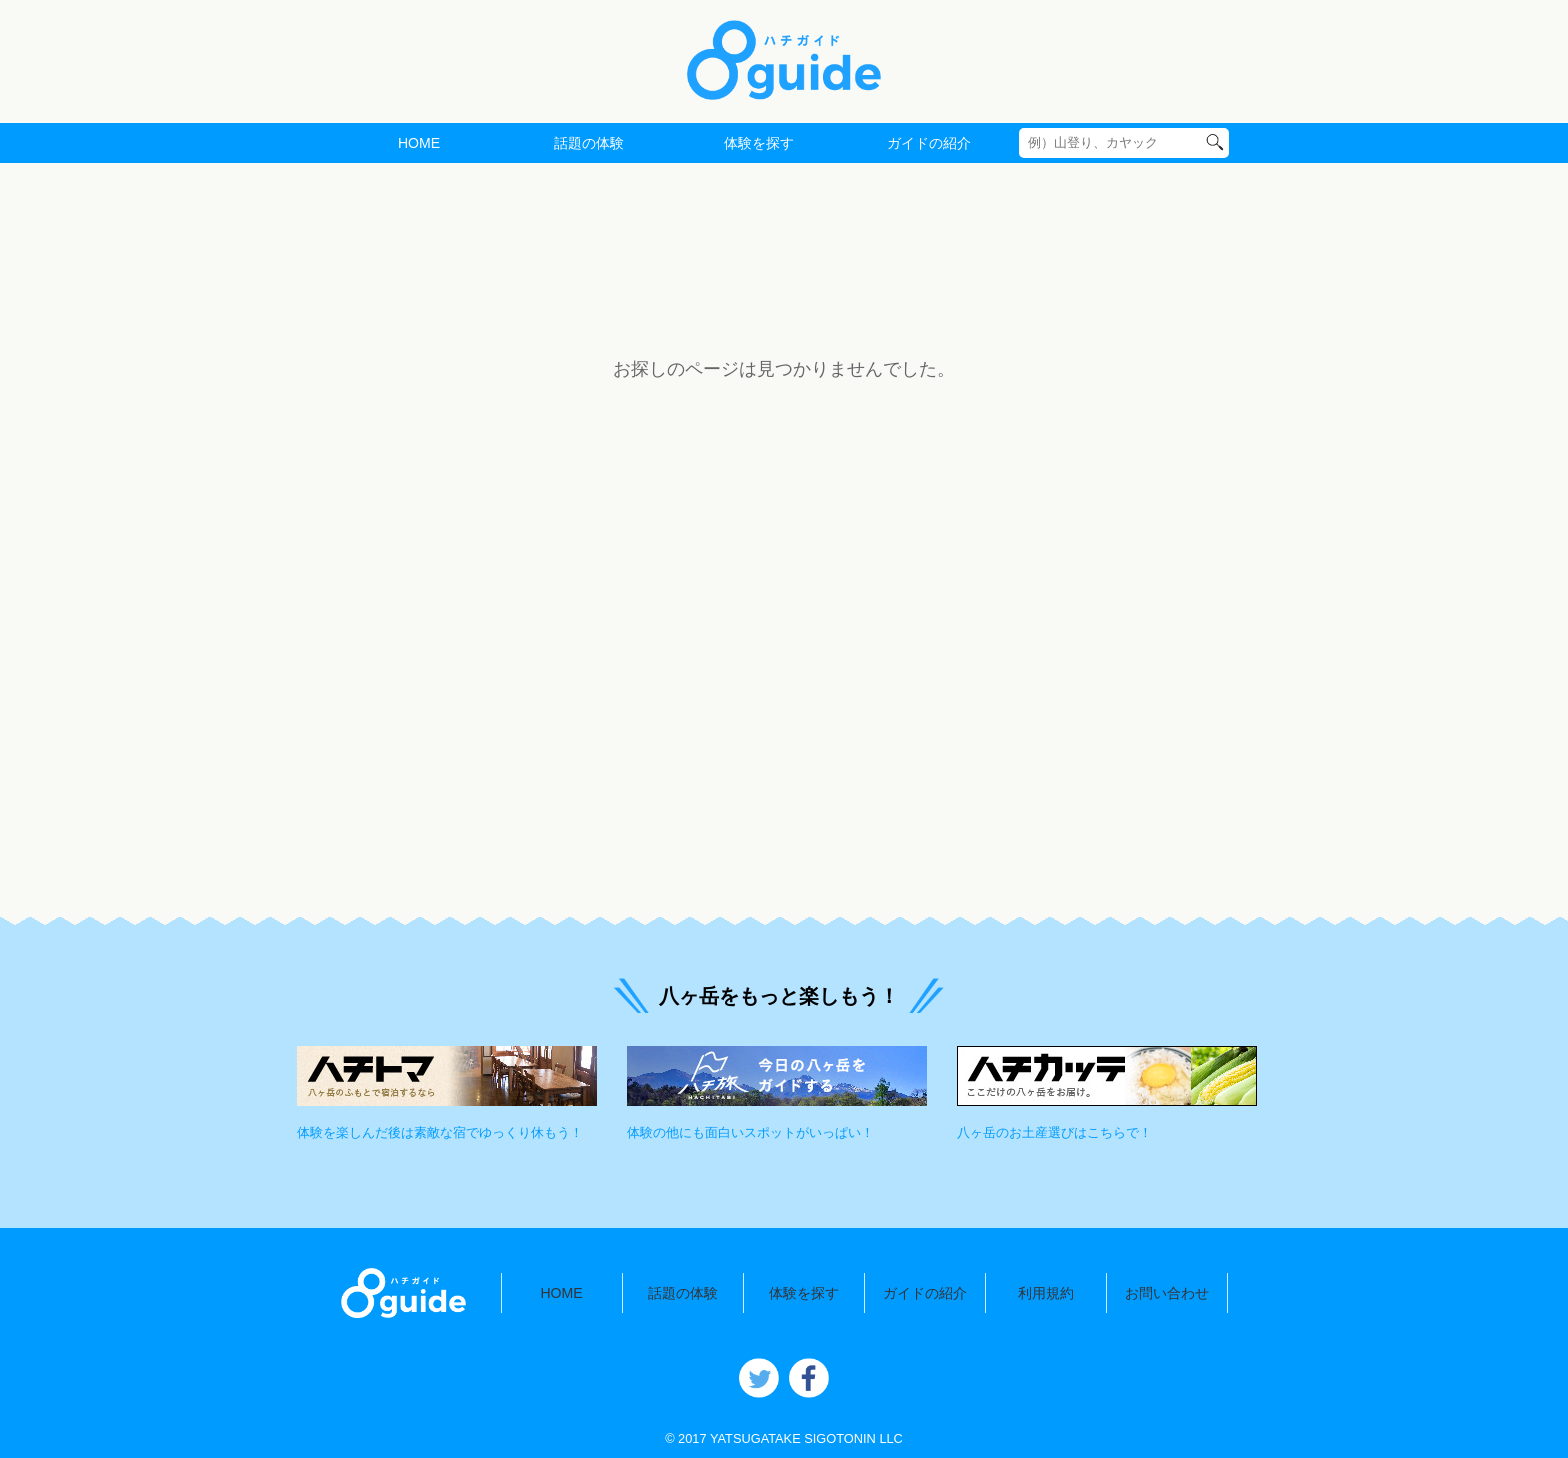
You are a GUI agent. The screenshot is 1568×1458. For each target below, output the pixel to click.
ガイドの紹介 (929, 143)
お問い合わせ (1167, 1293)
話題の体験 (589, 143)
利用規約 (1046, 1293)
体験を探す (759, 143)
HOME (419, 143)
